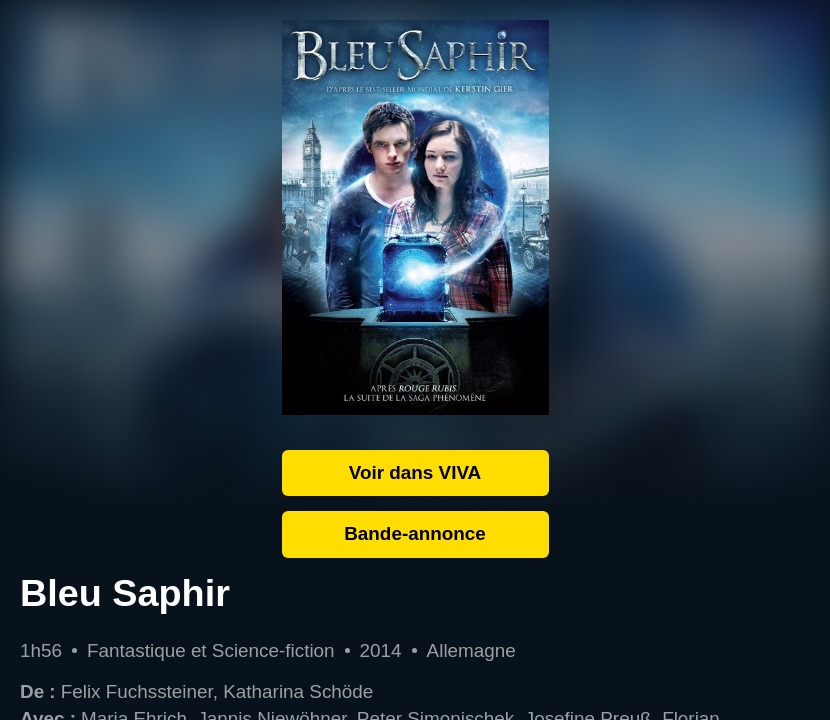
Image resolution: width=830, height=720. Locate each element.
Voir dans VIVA (415, 472)
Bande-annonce (415, 533)
